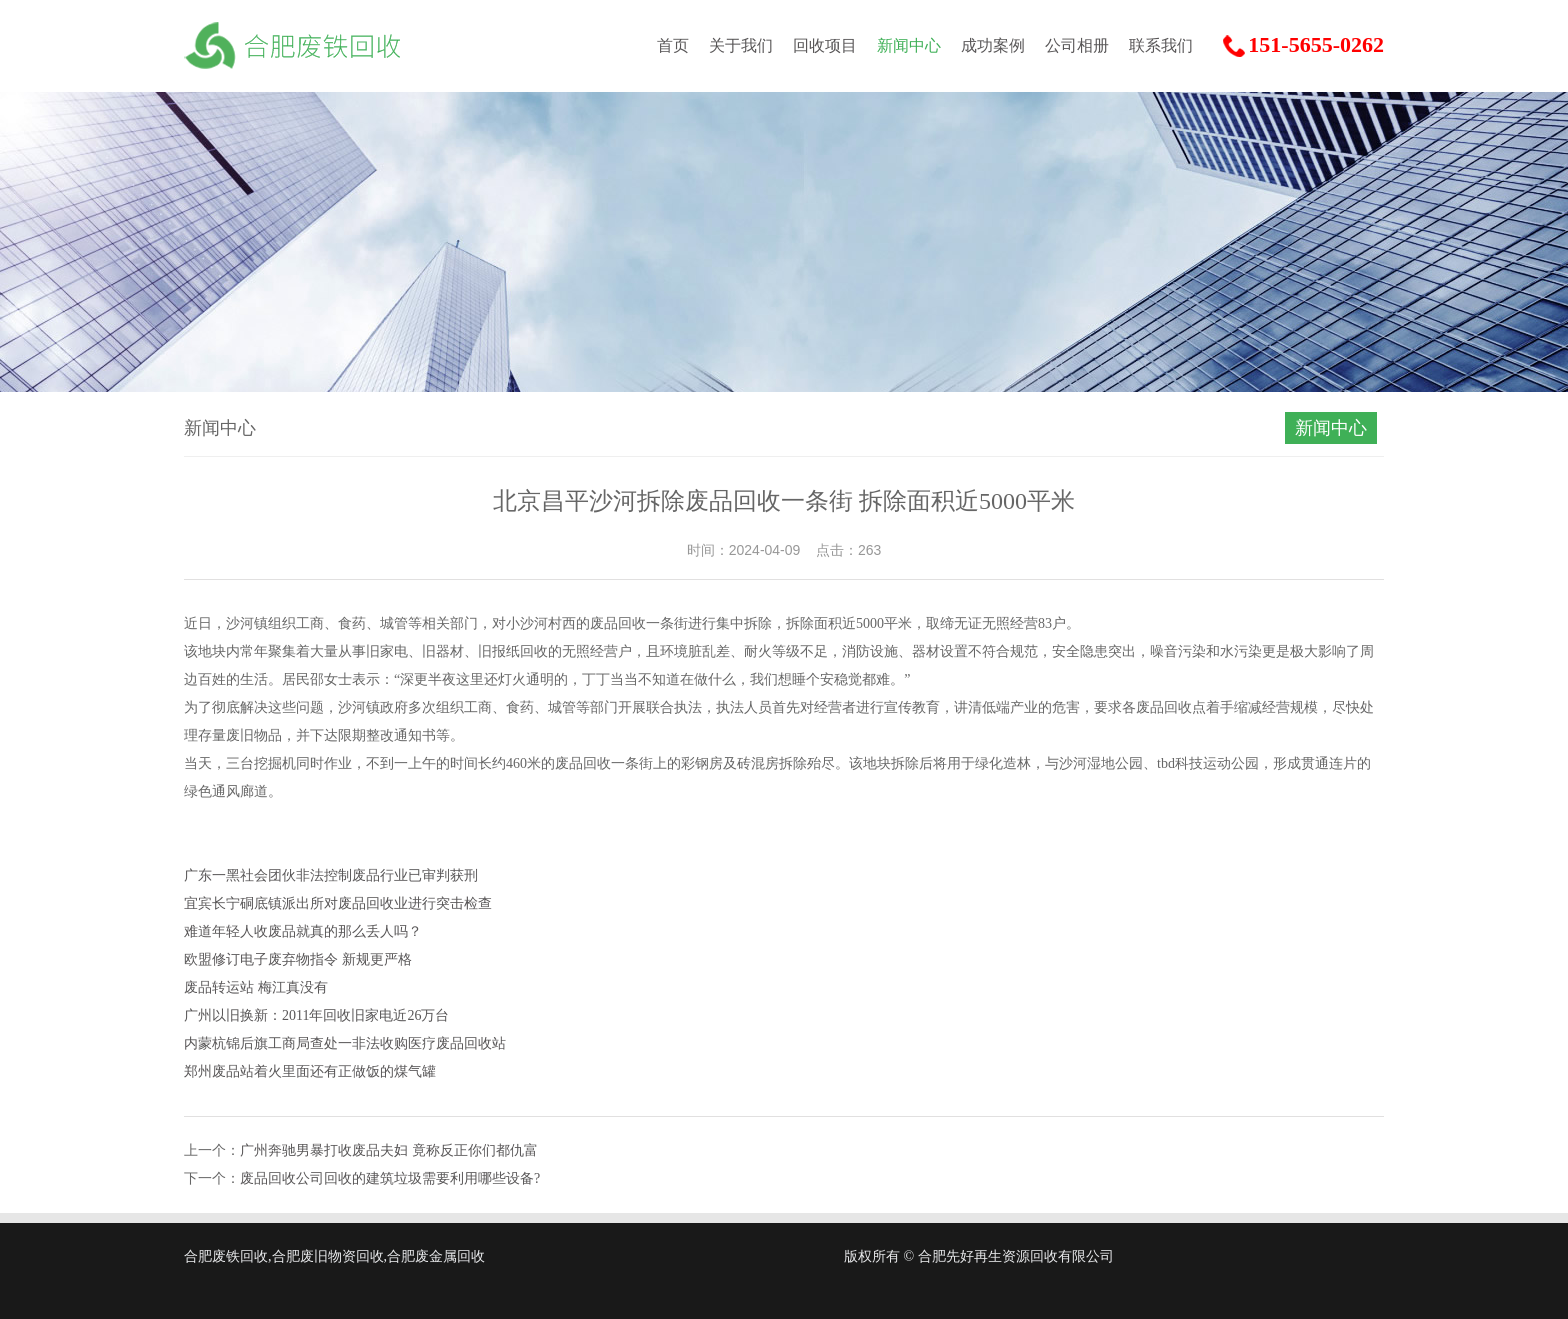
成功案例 (993, 45)
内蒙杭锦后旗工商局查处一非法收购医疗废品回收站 (345, 1043)
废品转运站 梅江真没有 (256, 987)
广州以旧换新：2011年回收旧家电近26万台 (316, 1015)
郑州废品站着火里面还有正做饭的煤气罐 (310, 1071)
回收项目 (825, 45)
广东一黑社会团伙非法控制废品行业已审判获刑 (331, 875)
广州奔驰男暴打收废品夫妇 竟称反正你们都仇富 (389, 1150)
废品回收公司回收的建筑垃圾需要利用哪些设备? (390, 1178)
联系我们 (1161, 45)
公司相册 (1077, 45)
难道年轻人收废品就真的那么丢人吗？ (303, 931)
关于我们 (741, 45)
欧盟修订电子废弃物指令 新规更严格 (298, 959)
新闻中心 (909, 45)
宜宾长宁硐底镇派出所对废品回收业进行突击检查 (338, 903)
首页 (673, 45)
